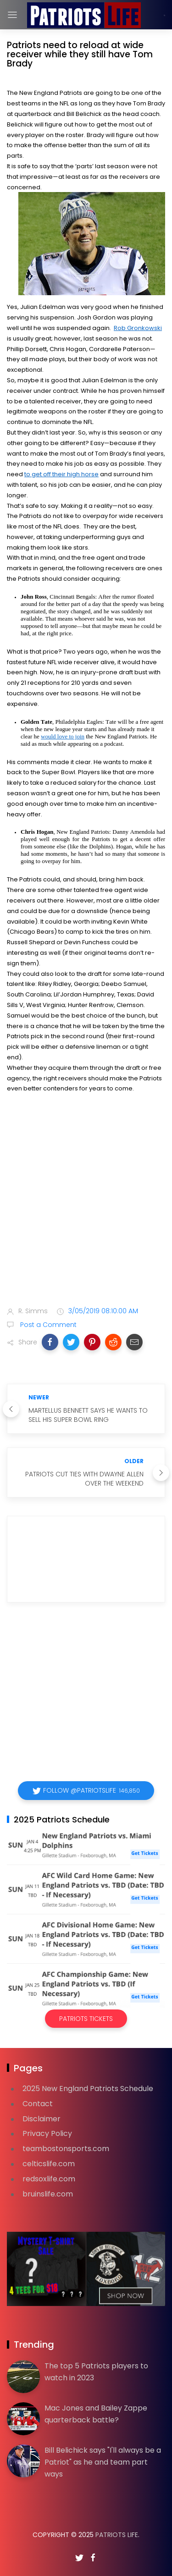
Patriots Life (116, 2534)
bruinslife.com (47, 2194)
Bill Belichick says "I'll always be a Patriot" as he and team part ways (102, 2462)
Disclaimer (41, 2119)
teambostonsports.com (65, 2148)
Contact (37, 2103)
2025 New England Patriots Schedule (87, 2088)
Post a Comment (47, 1324)
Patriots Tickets (86, 2018)
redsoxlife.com (48, 2179)
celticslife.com (48, 2163)
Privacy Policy (47, 2133)
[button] (50, 1342)
